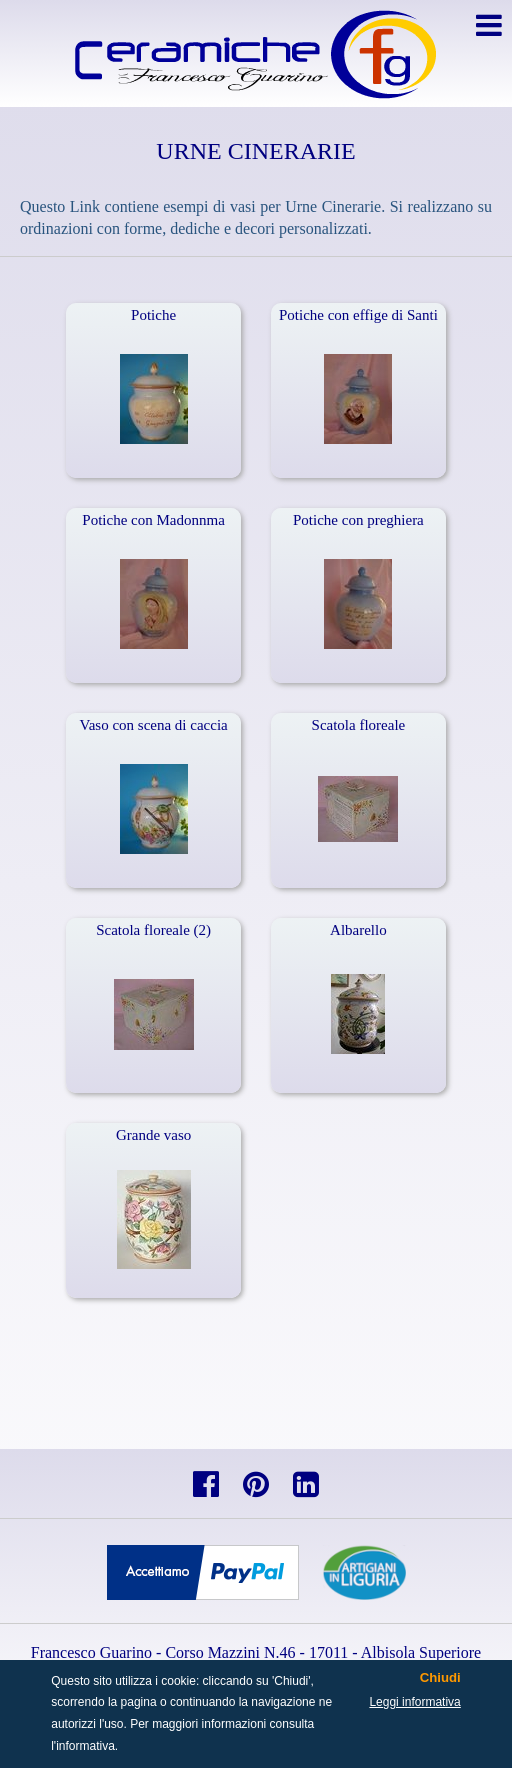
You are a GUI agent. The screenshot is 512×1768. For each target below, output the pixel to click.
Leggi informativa (414, 1702)
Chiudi (440, 1678)
